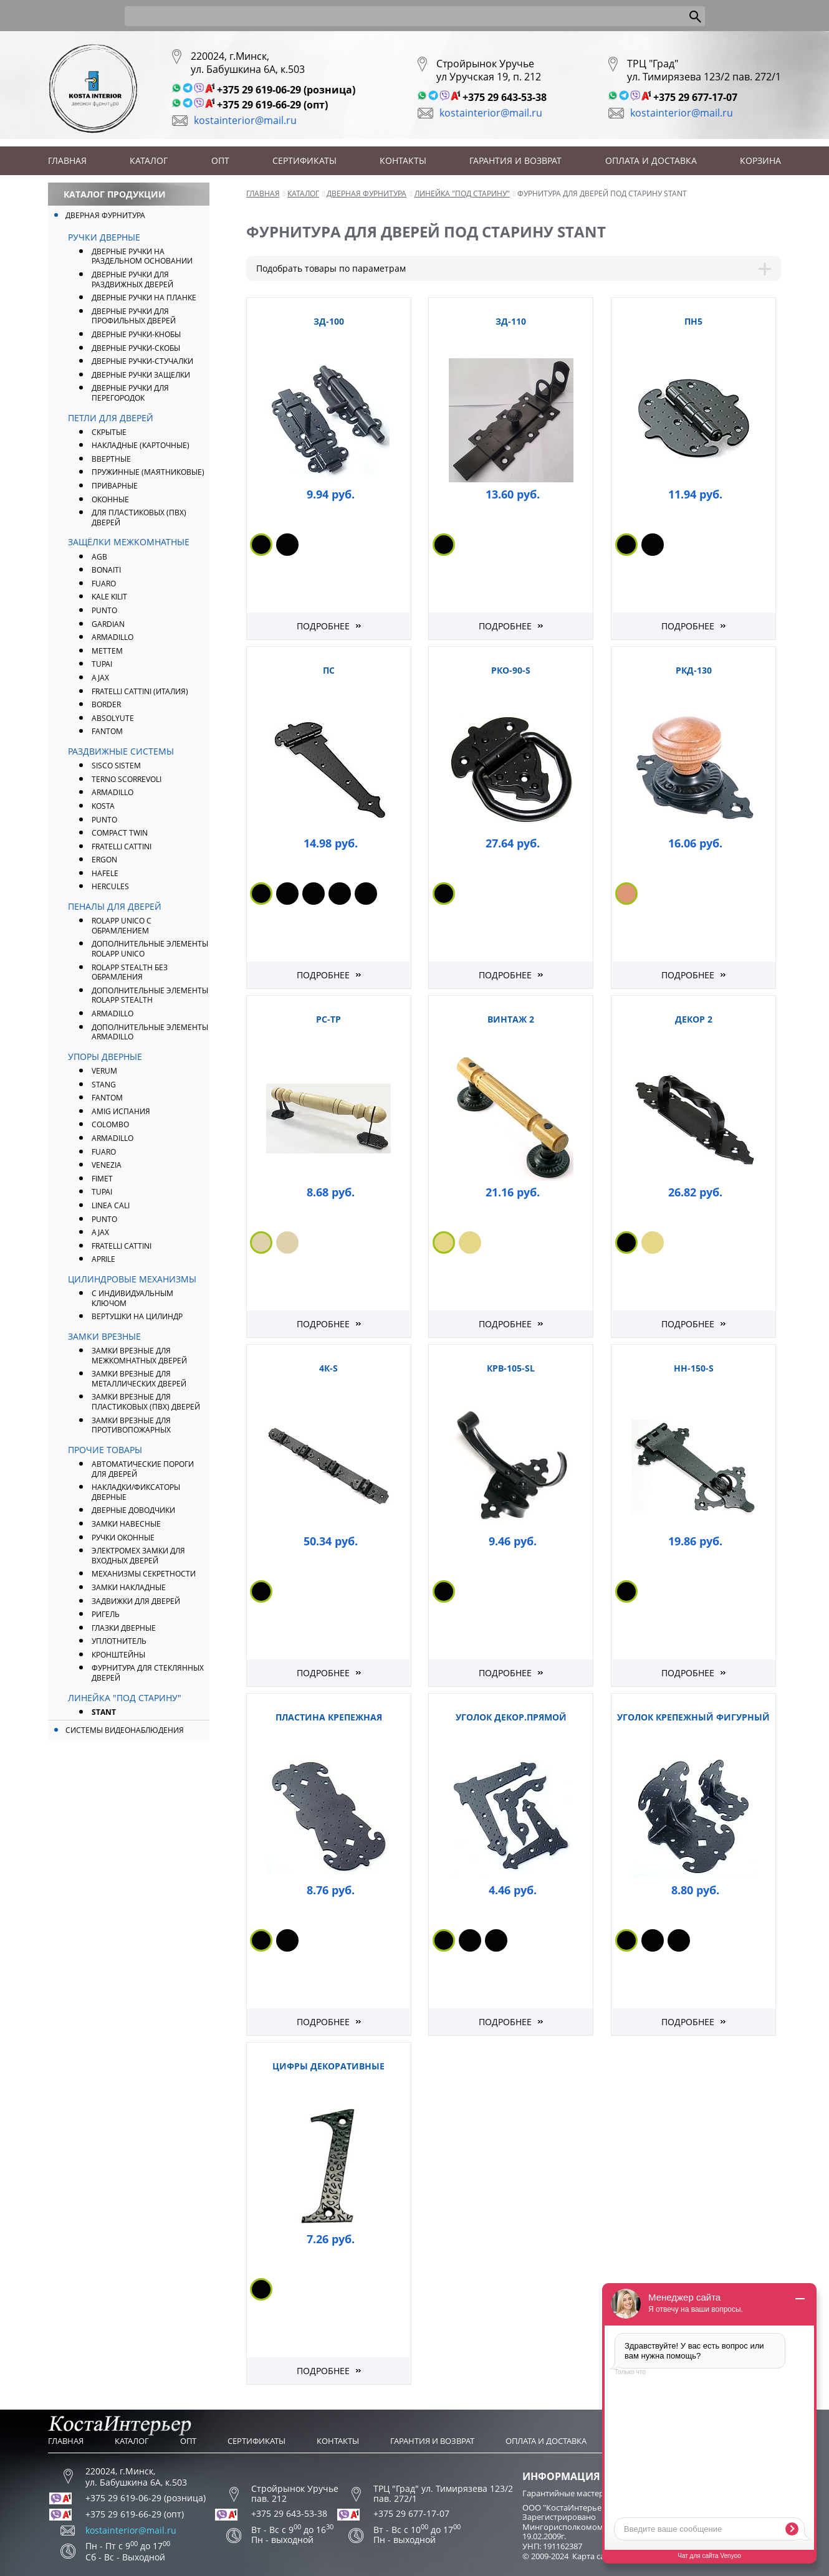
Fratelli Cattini (121, 846)
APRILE (103, 1259)
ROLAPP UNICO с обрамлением (121, 925)
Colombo (110, 1124)
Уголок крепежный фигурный (693, 1717)
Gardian (108, 624)
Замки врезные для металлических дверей (139, 1378)
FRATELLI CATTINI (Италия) (140, 691)
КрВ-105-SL (511, 1368)
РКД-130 (694, 670)
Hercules (110, 886)
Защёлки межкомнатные (128, 542)
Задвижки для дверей (136, 1601)
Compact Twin (120, 833)
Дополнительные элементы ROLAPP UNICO (150, 948)
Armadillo (112, 792)
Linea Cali (111, 1205)
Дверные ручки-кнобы (136, 334)
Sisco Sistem (116, 765)
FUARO (104, 583)
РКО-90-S (510, 670)
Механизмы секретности (144, 1573)
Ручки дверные (104, 237)
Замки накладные (129, 1587)
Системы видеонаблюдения (124, 1730)
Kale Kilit (109, 596)
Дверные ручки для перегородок (130, 393)
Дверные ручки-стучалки (142, 361)
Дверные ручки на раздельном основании (142, 256)
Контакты (403, 160)
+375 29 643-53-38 (504, 97)
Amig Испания (121, 1111)
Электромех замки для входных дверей (138, 1555)
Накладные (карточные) (140, 445)
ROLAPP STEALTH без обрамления (130, 972)
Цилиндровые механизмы (132, 1279)
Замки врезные (104, 1336)
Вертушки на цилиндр (137, 1316)
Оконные (110, 499)
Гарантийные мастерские (571, 2493)
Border (106, 704)
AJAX (100, 677)
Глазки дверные (124, 1628)
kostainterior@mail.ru (245, 120)
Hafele (105, 873)
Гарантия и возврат (515, 160)
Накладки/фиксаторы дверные (136, 1492)
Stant (104, 1712)
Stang (104, 1084)
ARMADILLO (112, 637)
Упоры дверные (105, 1056)
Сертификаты (304, 160)
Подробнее (323, 626)
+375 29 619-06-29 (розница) (286, 90)
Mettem (107, 651)
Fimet (102, 1178)
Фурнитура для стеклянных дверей (148, 1672)
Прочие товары (105, 1450)
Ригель (106, 1614)
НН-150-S (694, 1368)
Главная (67, 160)
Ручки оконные (123, 1537)
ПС (329, 670)
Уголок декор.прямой (511, 1717)
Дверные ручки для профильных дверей (134, 316)
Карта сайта (595, 2556)
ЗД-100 (329, 321)
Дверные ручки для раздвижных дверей (132, 279)
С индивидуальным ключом (132, 1298)
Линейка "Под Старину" (124, 1698)
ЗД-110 (511, 321)
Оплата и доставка (651, 160)
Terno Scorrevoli (126, 779)
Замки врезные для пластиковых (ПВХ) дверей (146, 1401)
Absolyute (113, 718)
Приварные (115, 485)
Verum (104, 1071)
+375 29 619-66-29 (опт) (272, 105)
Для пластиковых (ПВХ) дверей (139, 517)
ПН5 (693, 321)
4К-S (328, 1368)
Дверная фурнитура (105, 215)
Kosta (103, 806)
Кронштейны (118, 1654)
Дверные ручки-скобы (136, 348)
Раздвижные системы (121, 751)
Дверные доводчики (133, 1510)
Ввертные (111, 459)
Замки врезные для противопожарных (131, 1425)
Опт (220, 160)
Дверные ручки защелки (141, 375)
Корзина (760, 160)
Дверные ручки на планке (144, 297)
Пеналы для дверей (114, 906)
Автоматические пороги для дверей (143, 1469)
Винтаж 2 (510, 1019)
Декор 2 (693, 1019)
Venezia (107, 1165)
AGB (99, 556)
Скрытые (109, 432)
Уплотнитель (119, 1641)
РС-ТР (328, 1019)
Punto (104, 819)
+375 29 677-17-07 (695, 97)
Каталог (149, 160)
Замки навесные (126, 1524)
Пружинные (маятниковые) (148, 472)
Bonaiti (106, 570)
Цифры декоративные (328, 2066)
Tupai (102, 664)
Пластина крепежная (329, 1717)
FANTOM (107, 731)
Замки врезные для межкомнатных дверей (139, 1355)
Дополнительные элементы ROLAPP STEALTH (150, 995)
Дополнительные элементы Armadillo (150, 1032)
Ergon (104, 859)
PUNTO (104, 610)
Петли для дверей (110, 418)
